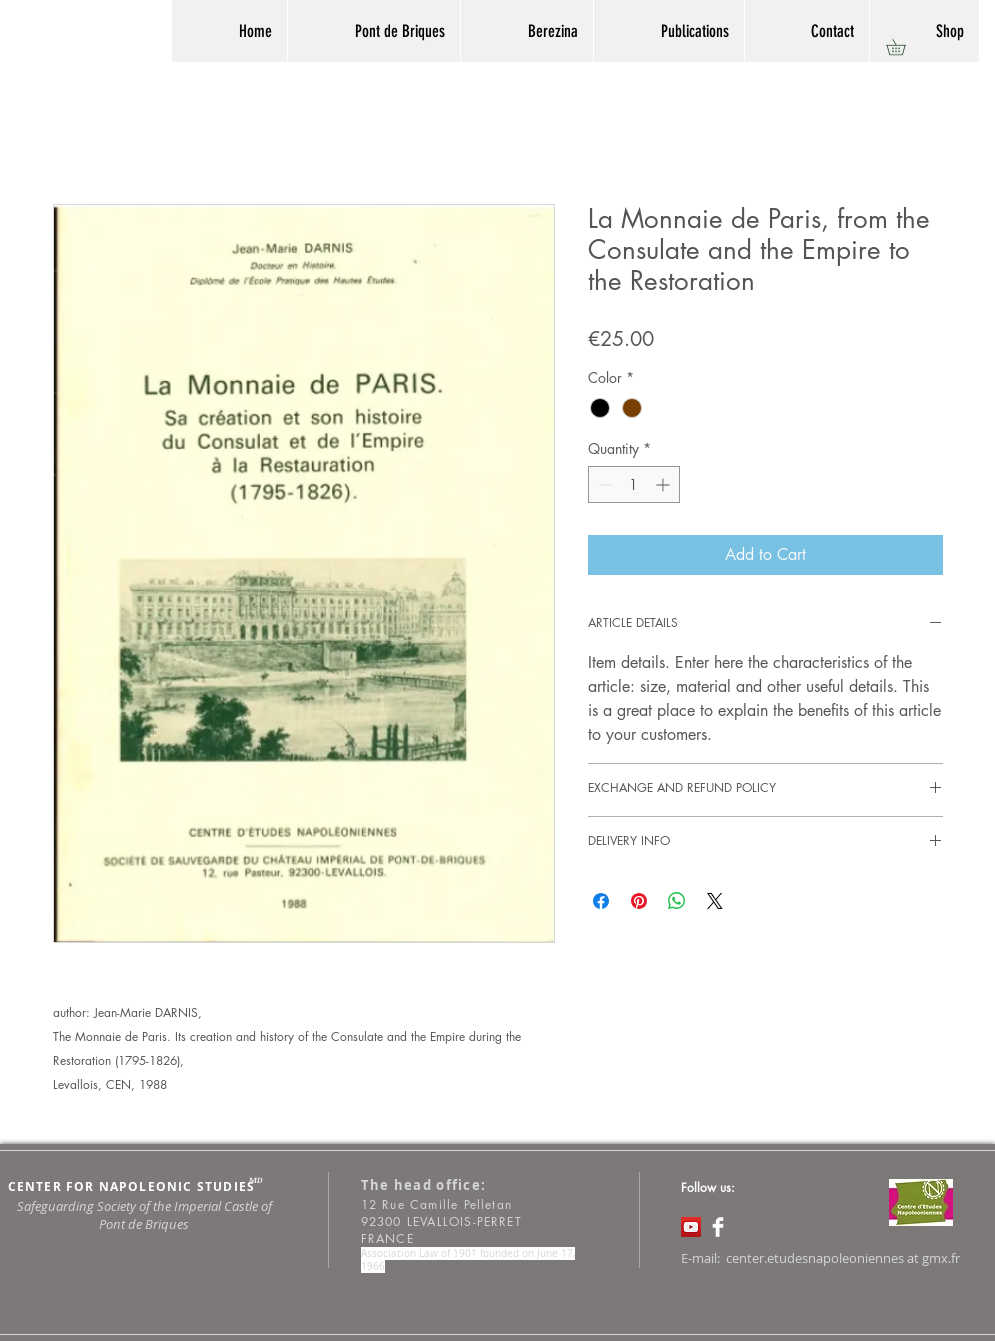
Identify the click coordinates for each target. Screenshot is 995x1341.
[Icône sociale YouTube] (691, 1227)
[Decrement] (603, 484)
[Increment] (664, 484)
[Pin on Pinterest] (639, 901)
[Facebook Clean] (718, 1227)
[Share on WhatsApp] (677, 901)
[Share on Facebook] (601, 901)
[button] (903, 47)
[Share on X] (715, 901)
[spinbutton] (634, 484)
